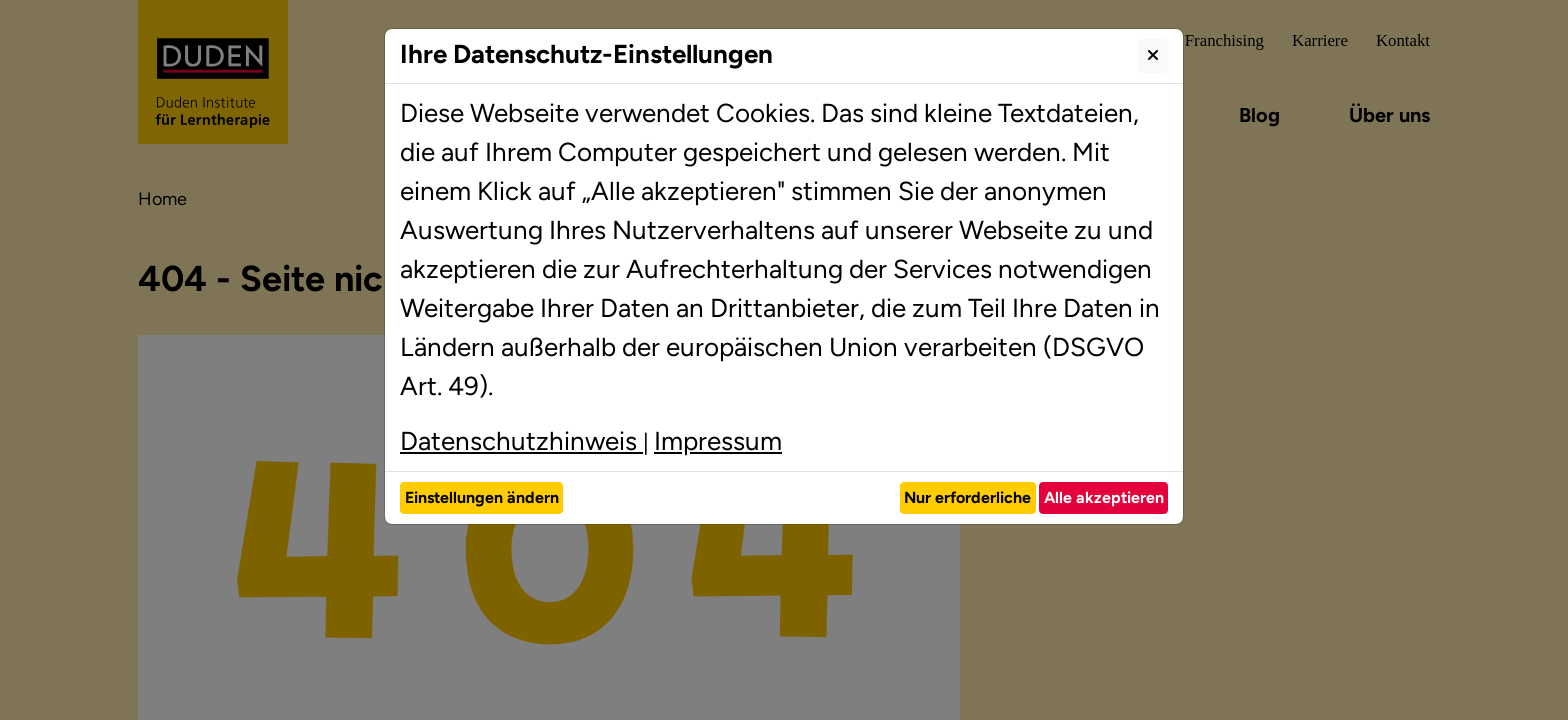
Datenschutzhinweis (521, 441)
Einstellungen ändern (482, 497)
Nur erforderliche (967, 497)
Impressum (718, 441)
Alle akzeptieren (1104, 497)
